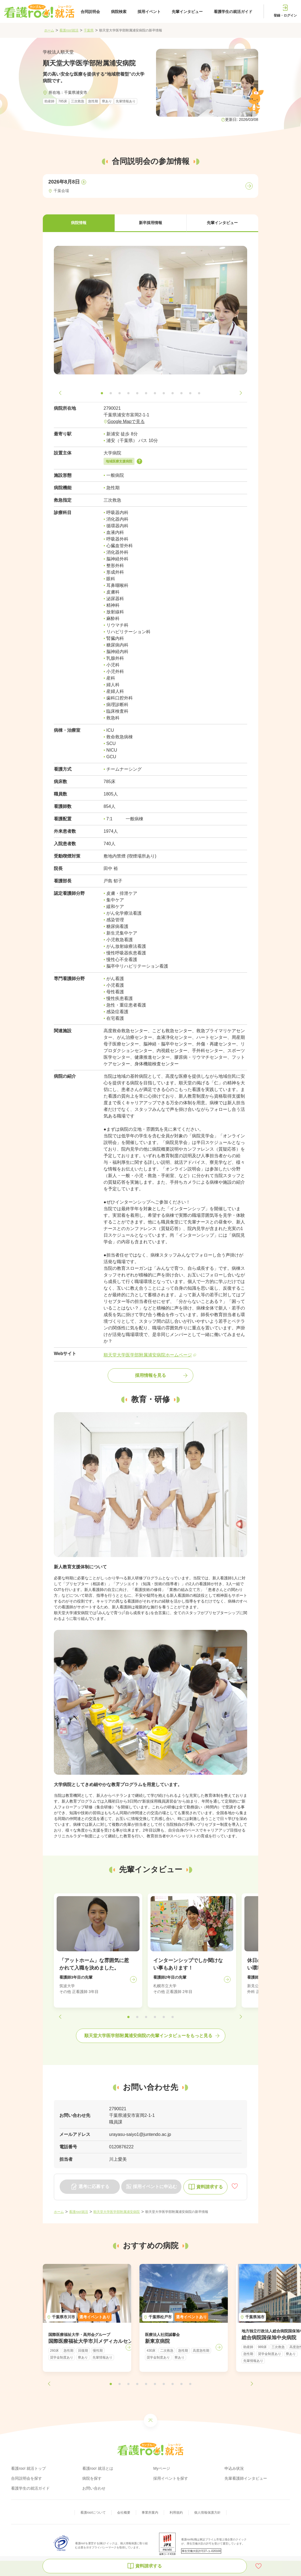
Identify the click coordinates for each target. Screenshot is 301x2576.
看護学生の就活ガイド (233, 11)
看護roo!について (93, 2512)
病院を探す (92, 2478)
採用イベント (149, 11)
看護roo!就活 (68, 30)
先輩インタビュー (187, 11)
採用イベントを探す (170, 2478)
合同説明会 (90, 11)
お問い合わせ (93, 2488)
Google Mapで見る (126, 421)
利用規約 (176, 2512)
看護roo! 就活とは (97, 2468)
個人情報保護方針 (207, 2512)
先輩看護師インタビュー (246, 2478)
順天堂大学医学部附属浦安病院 (116, 2212)
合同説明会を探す (26, 2478)
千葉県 (89, 30)
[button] (79, 223)
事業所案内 (150, 2512)
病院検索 (118, 11)
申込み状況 (234, 2468)
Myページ (161, 2468)
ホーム (49, 30)
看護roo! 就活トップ (28, 2468)
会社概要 (123, 2512)
